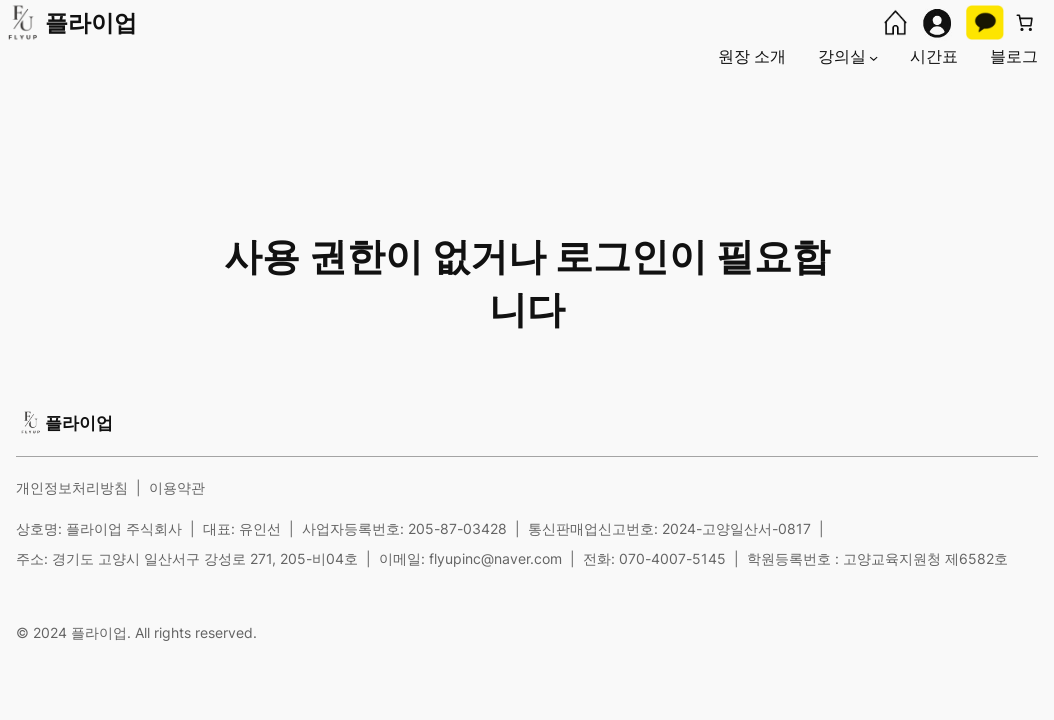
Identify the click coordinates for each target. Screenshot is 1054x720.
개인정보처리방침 (72, 487)
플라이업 (91, 22)
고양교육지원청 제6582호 (925, 558)
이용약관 (177, 487)
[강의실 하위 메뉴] (873, 56)
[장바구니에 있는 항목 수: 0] (1025, 23)
